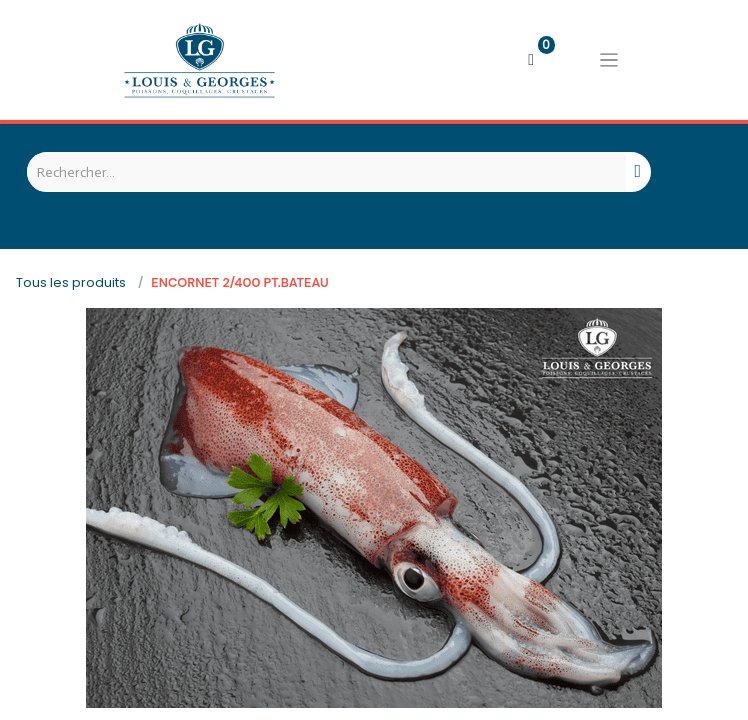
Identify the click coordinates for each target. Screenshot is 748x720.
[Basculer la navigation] (609, 60)
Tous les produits (71, 282)
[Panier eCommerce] (531, 60)
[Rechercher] (638, 172)
